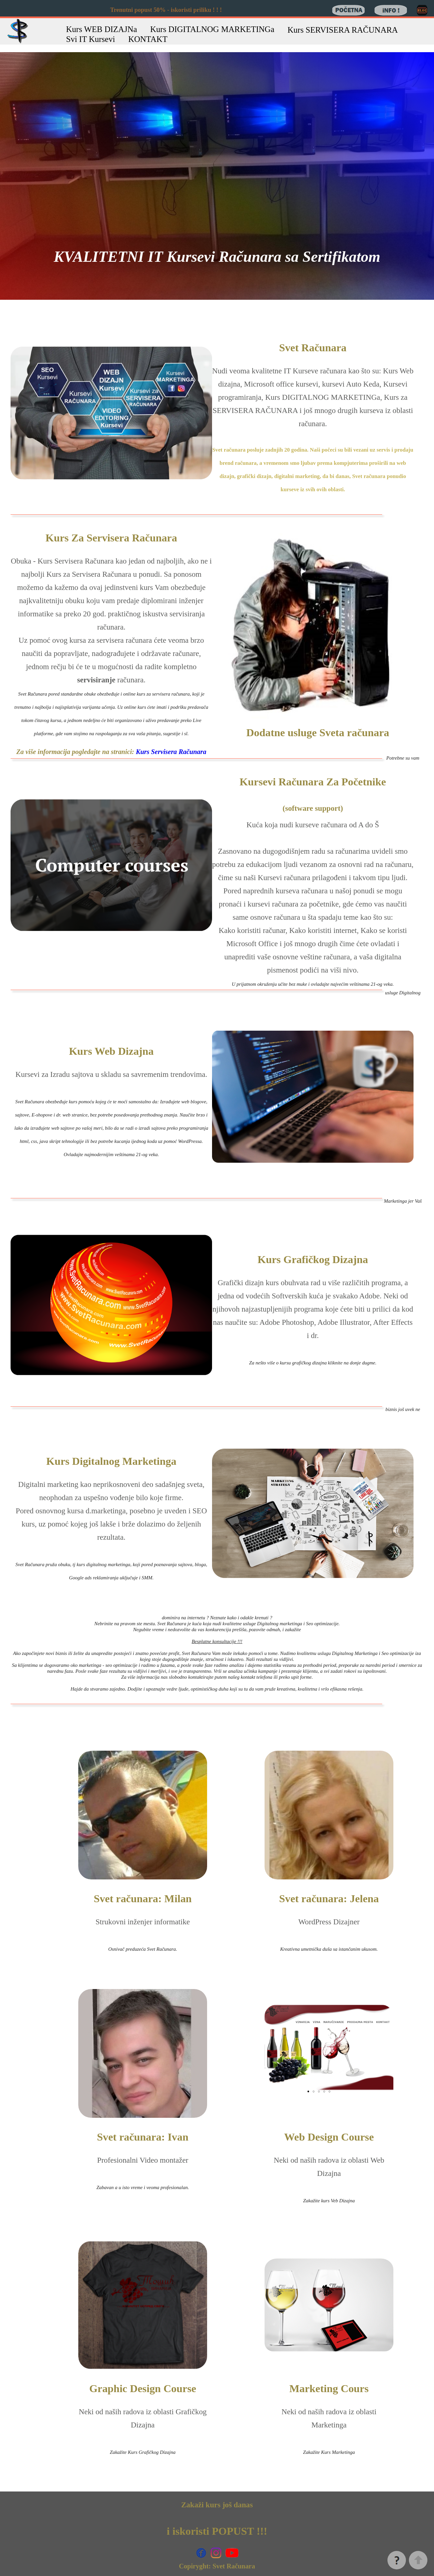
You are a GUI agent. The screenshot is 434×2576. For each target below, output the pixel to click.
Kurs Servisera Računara (171, 751)
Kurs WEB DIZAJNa (101, 29)
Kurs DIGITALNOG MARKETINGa (212, 29)
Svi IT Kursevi (90, 39)
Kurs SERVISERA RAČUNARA (343, 29)
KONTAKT (147, 39)
